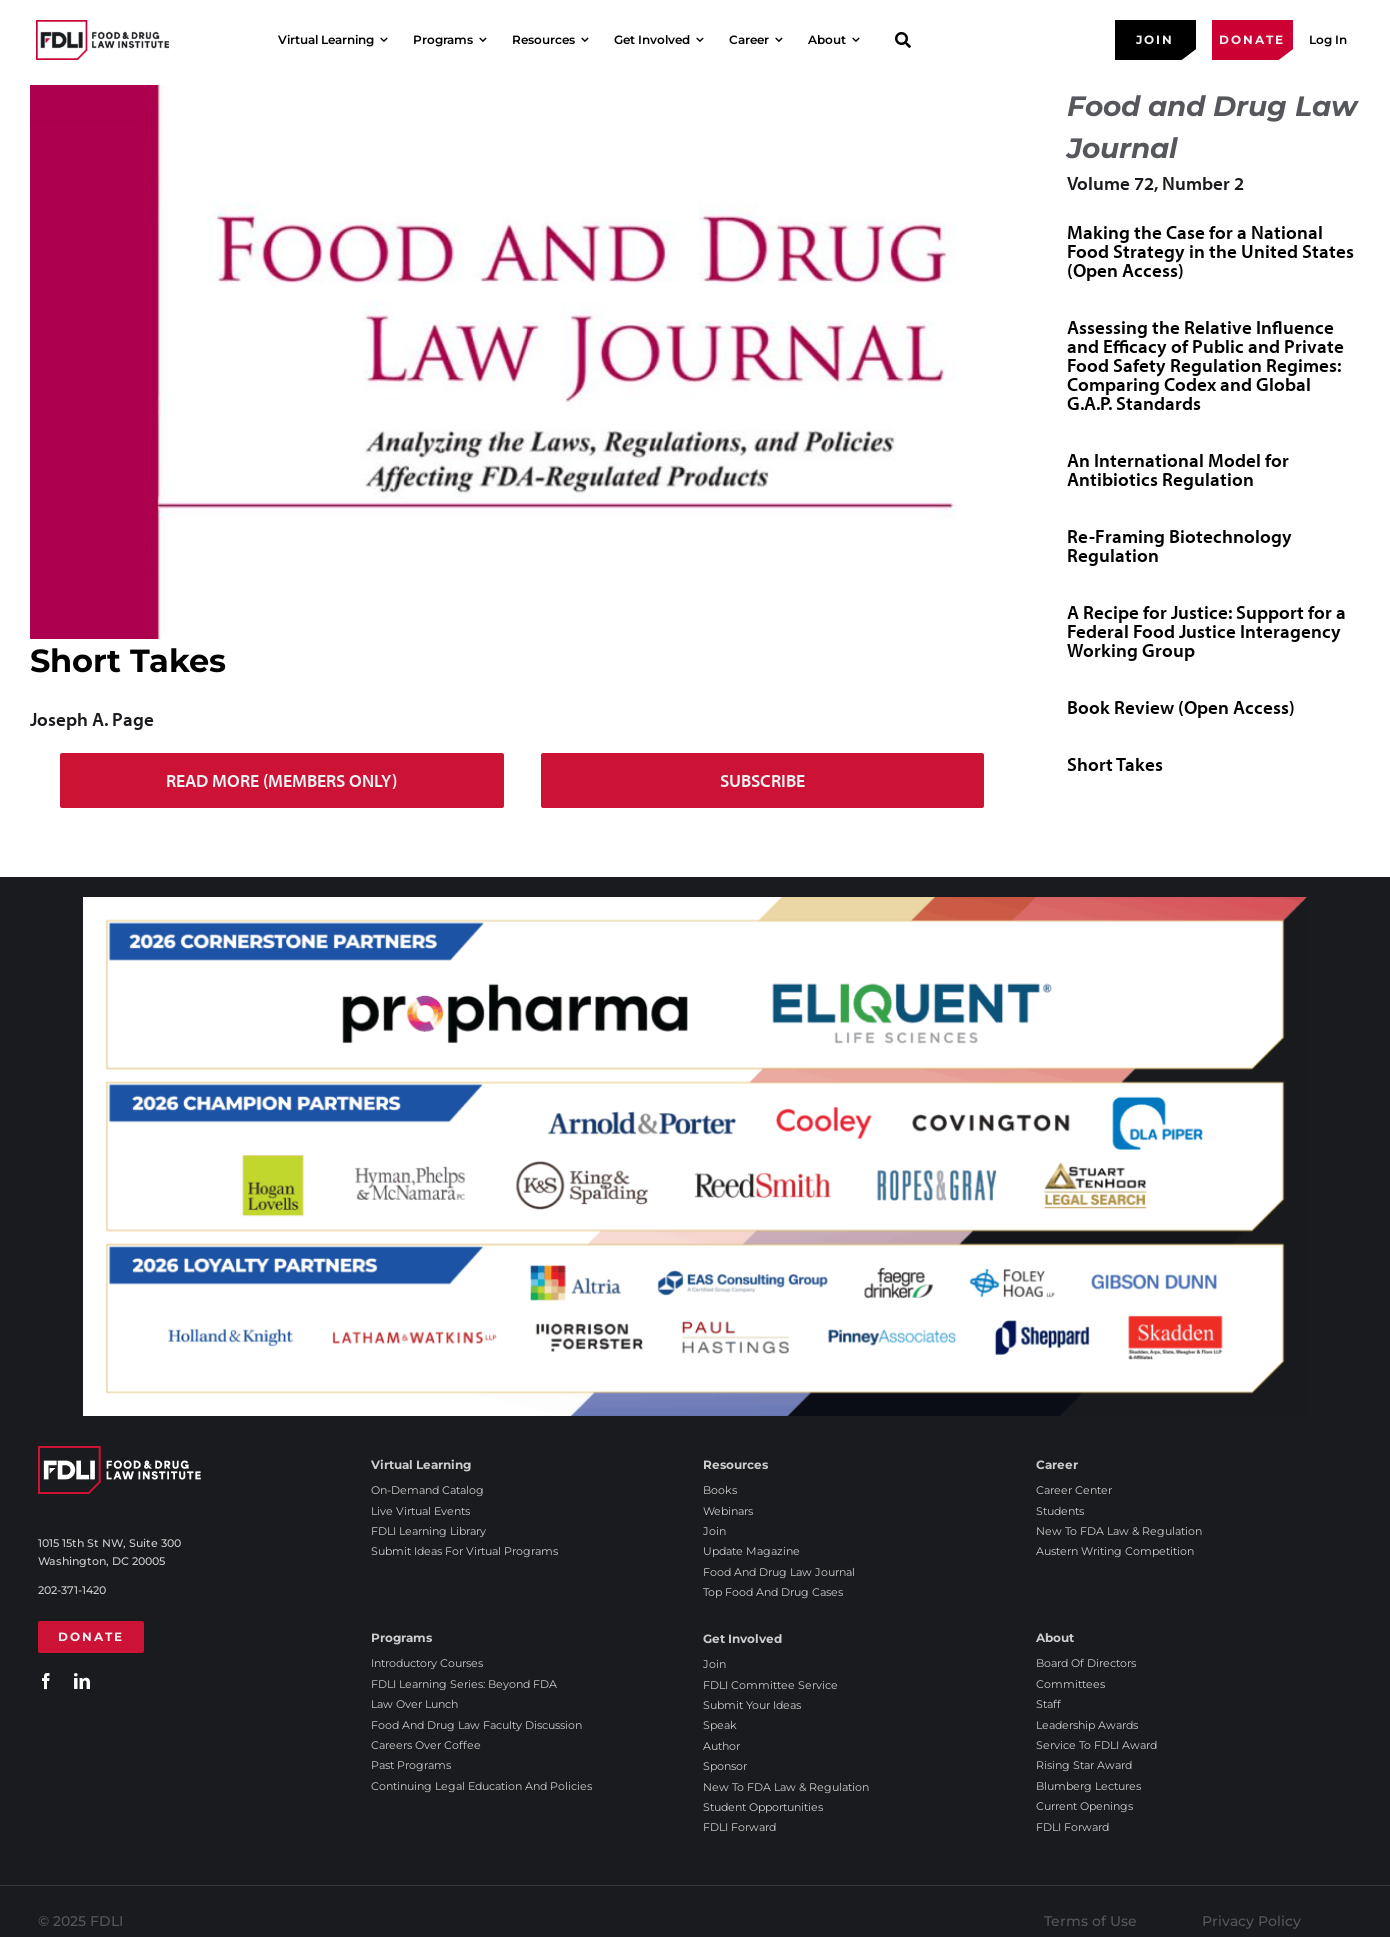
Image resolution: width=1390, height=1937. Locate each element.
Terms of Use (1090, 1921)
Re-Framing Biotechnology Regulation (1179, 545)
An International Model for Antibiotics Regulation (1178, 469)
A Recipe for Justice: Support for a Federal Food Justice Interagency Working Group (1206, 631)
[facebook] (46, 1681)
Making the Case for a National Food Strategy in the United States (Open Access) (1210, 251)
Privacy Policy (1251, 1921)
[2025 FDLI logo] (102, 39)
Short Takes (1115, 764)
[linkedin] (82, 1681)
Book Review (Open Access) (1181, 707)
